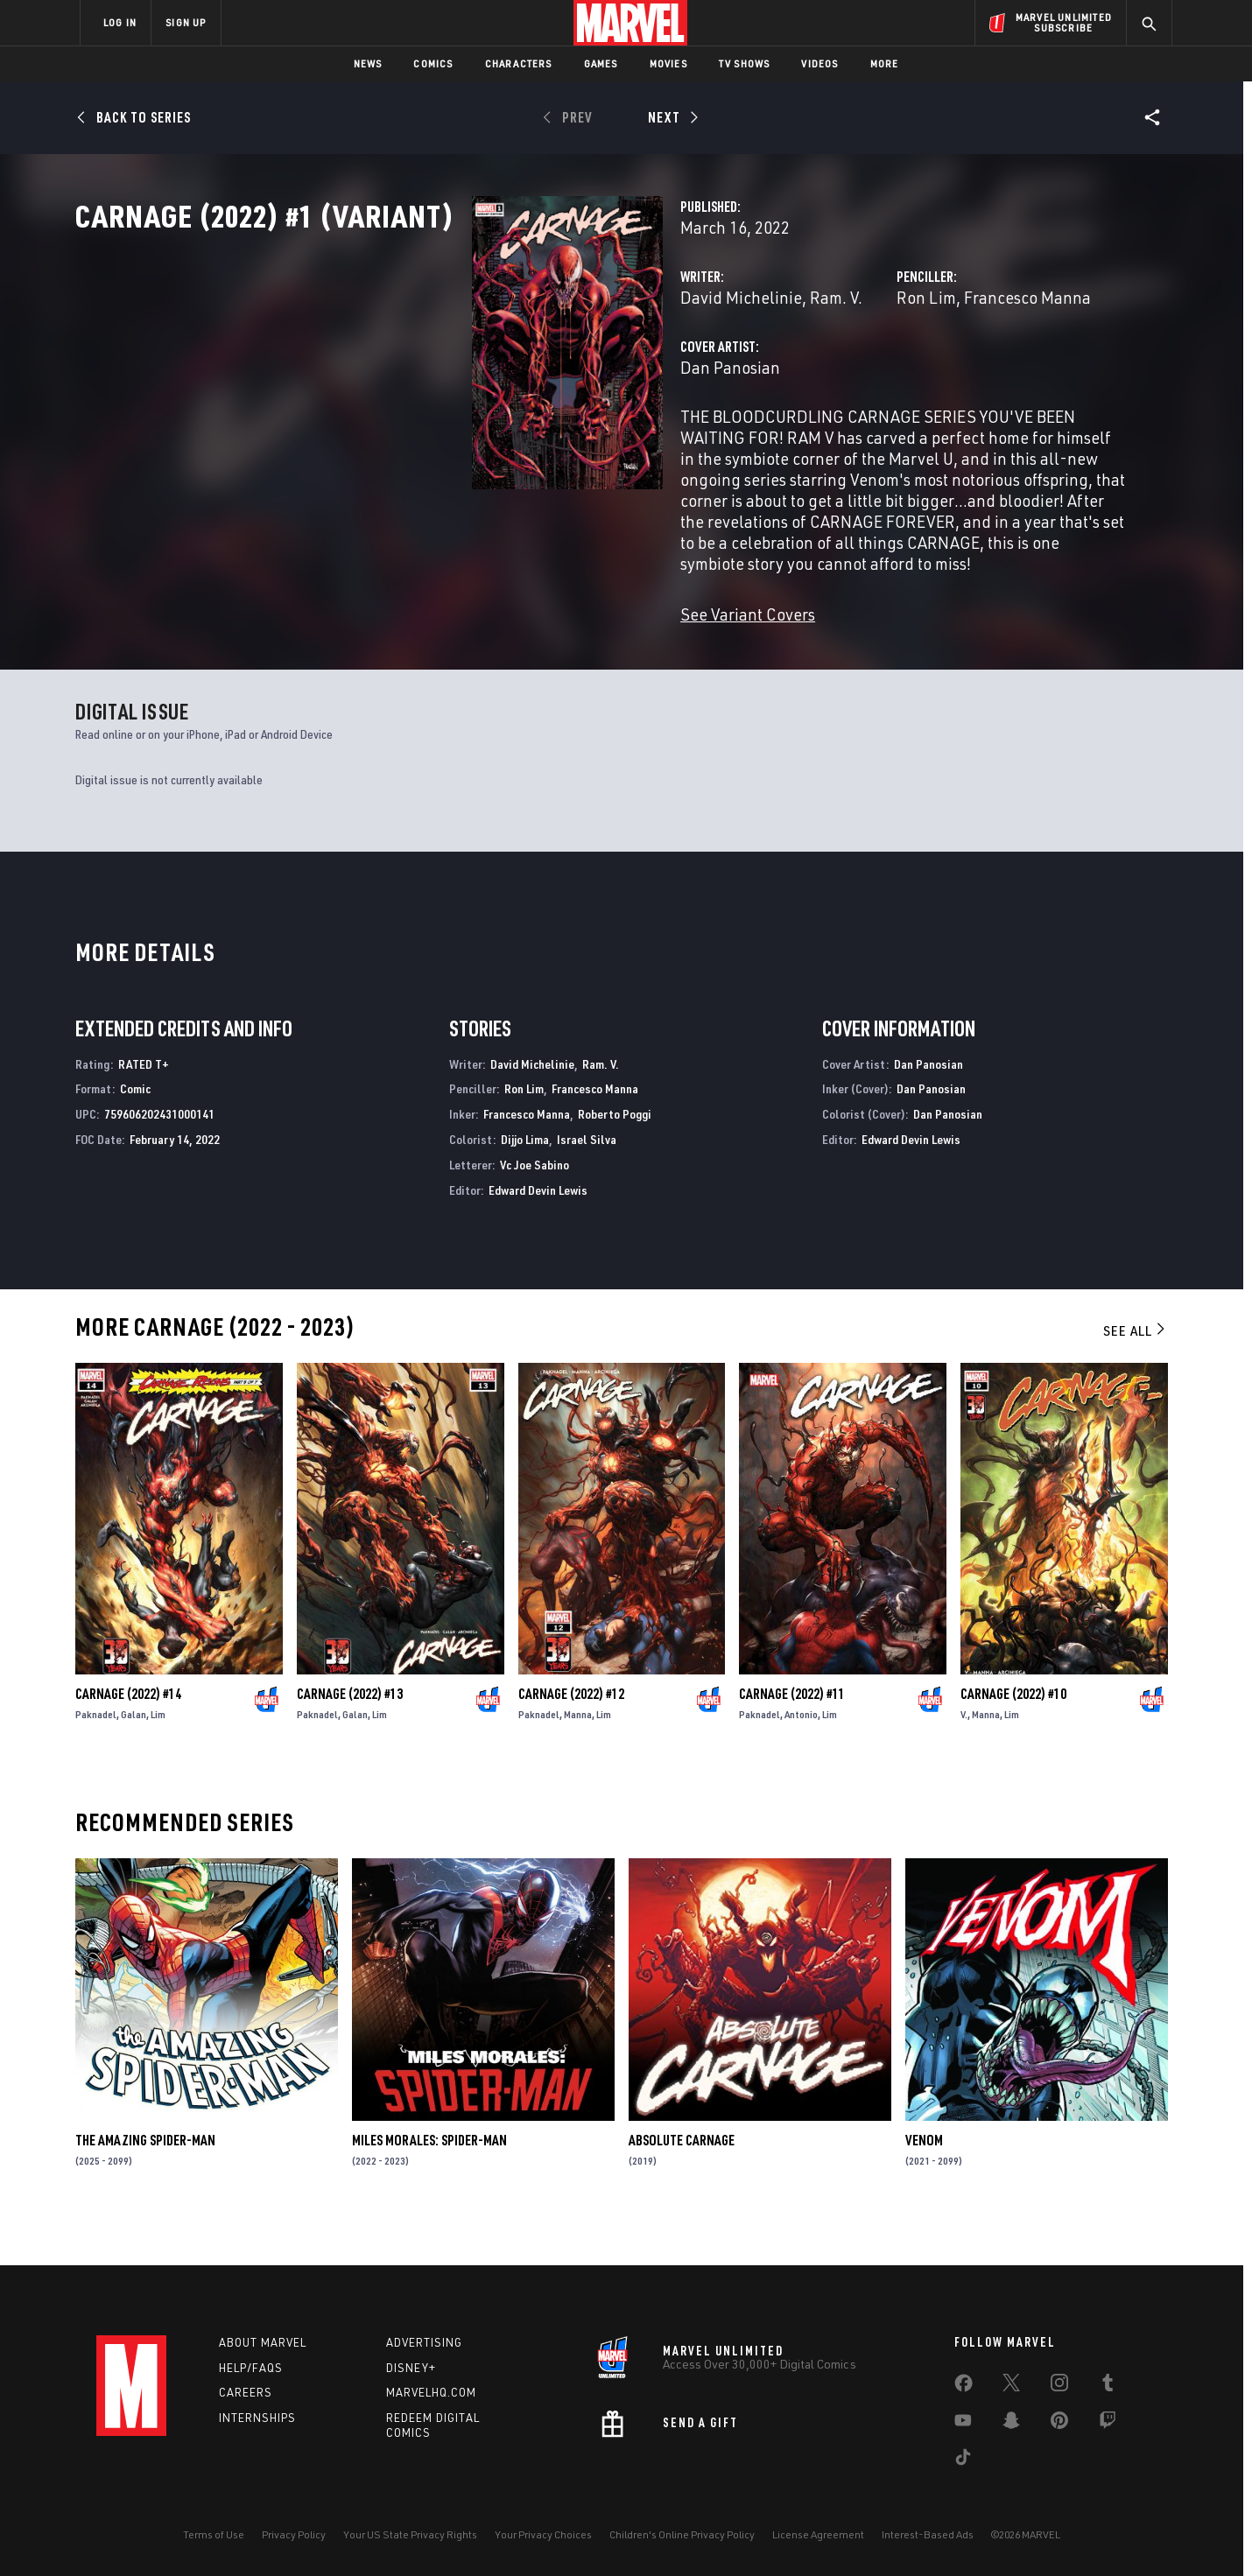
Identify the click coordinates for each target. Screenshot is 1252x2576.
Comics (433, 63)
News (368, 63)
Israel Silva (586, 1180)
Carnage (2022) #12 (571, 1735)
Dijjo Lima (525, 1180)
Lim (158, 1755)
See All (1135, 1372)
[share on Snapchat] (1011, 2423)
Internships (257, 2418)
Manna (578, 1755)
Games (601, 63)
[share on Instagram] (1059, 2386)
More (884, 63)
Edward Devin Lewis (538, 1231)
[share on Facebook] (963, 2387)
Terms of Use (213, 2534)
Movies (668, 63)
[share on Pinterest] (1059, 2423)
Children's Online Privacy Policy (682, 2534)
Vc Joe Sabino (534, 1205)
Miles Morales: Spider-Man (429, 2182)
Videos (819, 63)
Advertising (424, 2342)
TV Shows (744, 63)
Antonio (801, 1755)
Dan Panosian (453, 444)
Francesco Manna (888, 374)
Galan (133, 1755)
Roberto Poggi (614, 1155)
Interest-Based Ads (928, 2534)
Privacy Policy (294, 2534)
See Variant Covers (470, 628)
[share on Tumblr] (1107, 2386)
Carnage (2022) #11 (792, 1735)
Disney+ (411, 2368)
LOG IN (120, 22)
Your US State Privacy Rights (410, 2534)
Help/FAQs (251, 2368)
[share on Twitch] (1107, 2423)
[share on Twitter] (1011, 2386)
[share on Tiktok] (963, 2460)
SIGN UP (185, 22)
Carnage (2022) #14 (128, 1735)
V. (963, 1755)
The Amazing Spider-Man (145, 2182)
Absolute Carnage (682, 2182)
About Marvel (262, 2342)
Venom (924, 2182)
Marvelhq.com (431, 2393)
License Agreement (818, 2534)
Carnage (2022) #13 (350, 1735)
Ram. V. (558, 374)
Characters (518, 63)
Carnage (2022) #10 (1013, 1735)
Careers (245, 2393)
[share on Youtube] (963, 2423)
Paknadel (95, 1755)
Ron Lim (787, 374)
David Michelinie (463, 374)
